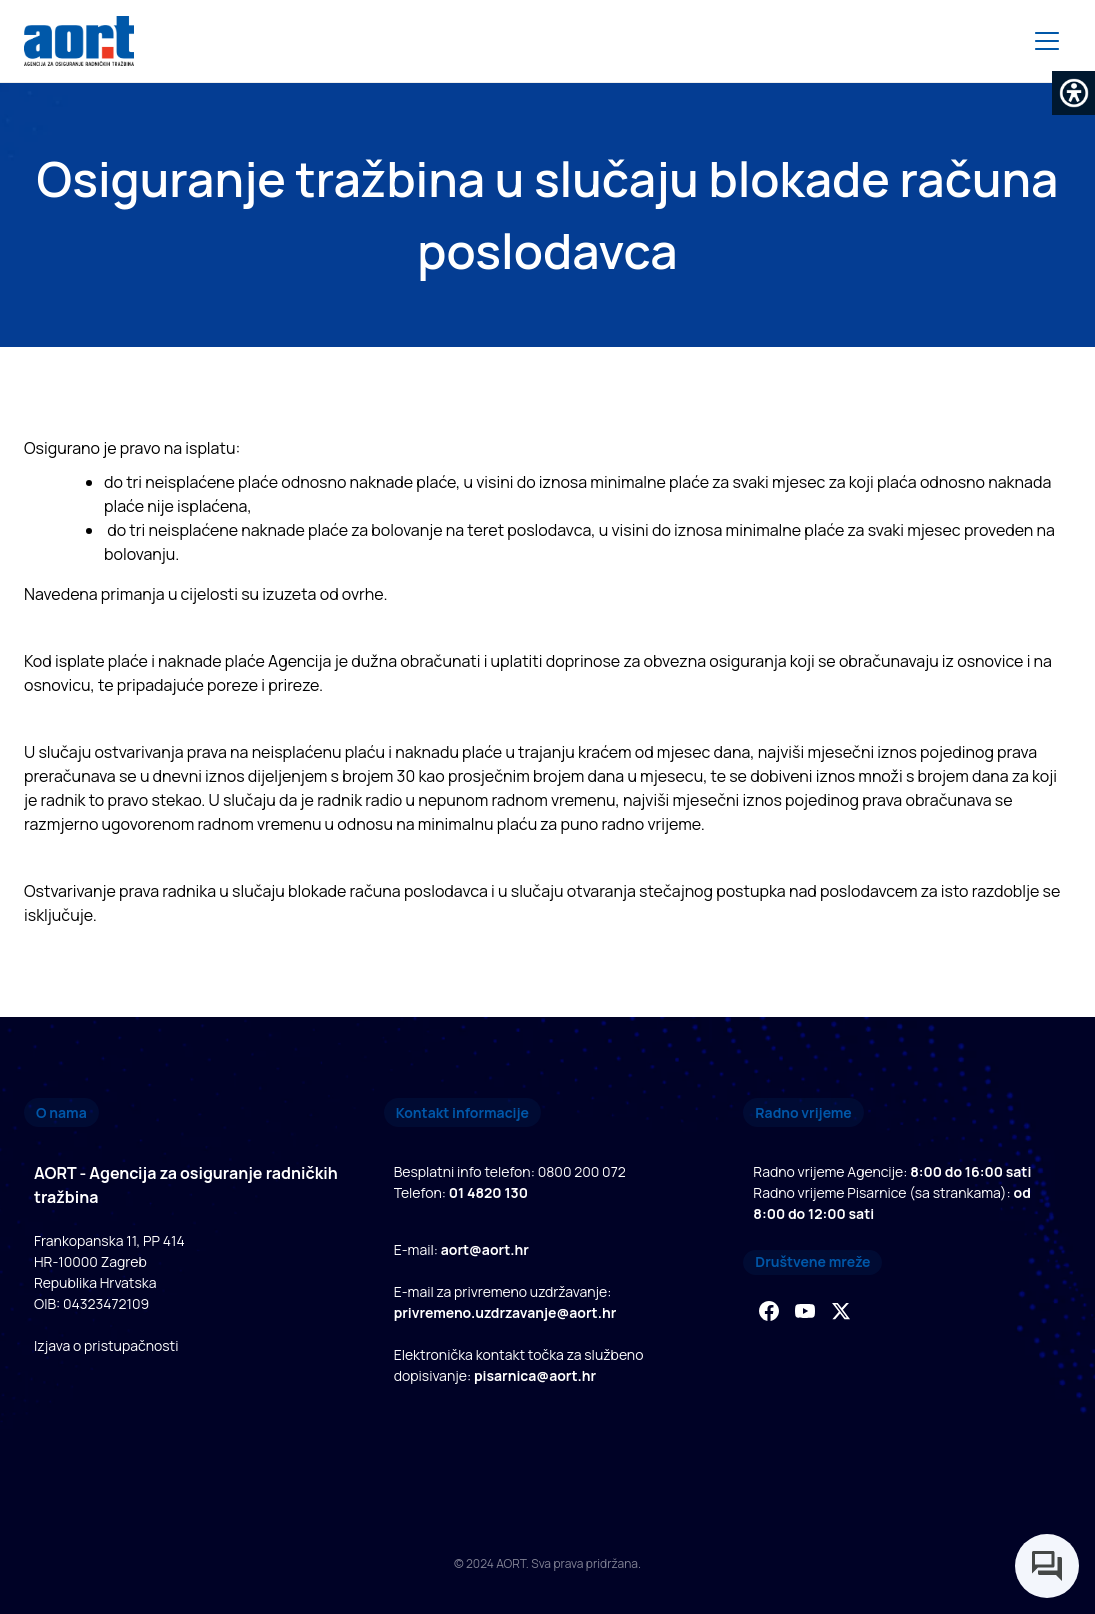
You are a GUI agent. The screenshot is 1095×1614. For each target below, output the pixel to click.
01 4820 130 (488, 1192)
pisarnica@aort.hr (535, 1375)
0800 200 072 (582, 1171)
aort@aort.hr (485, 1249)
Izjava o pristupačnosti (106, 1345)
